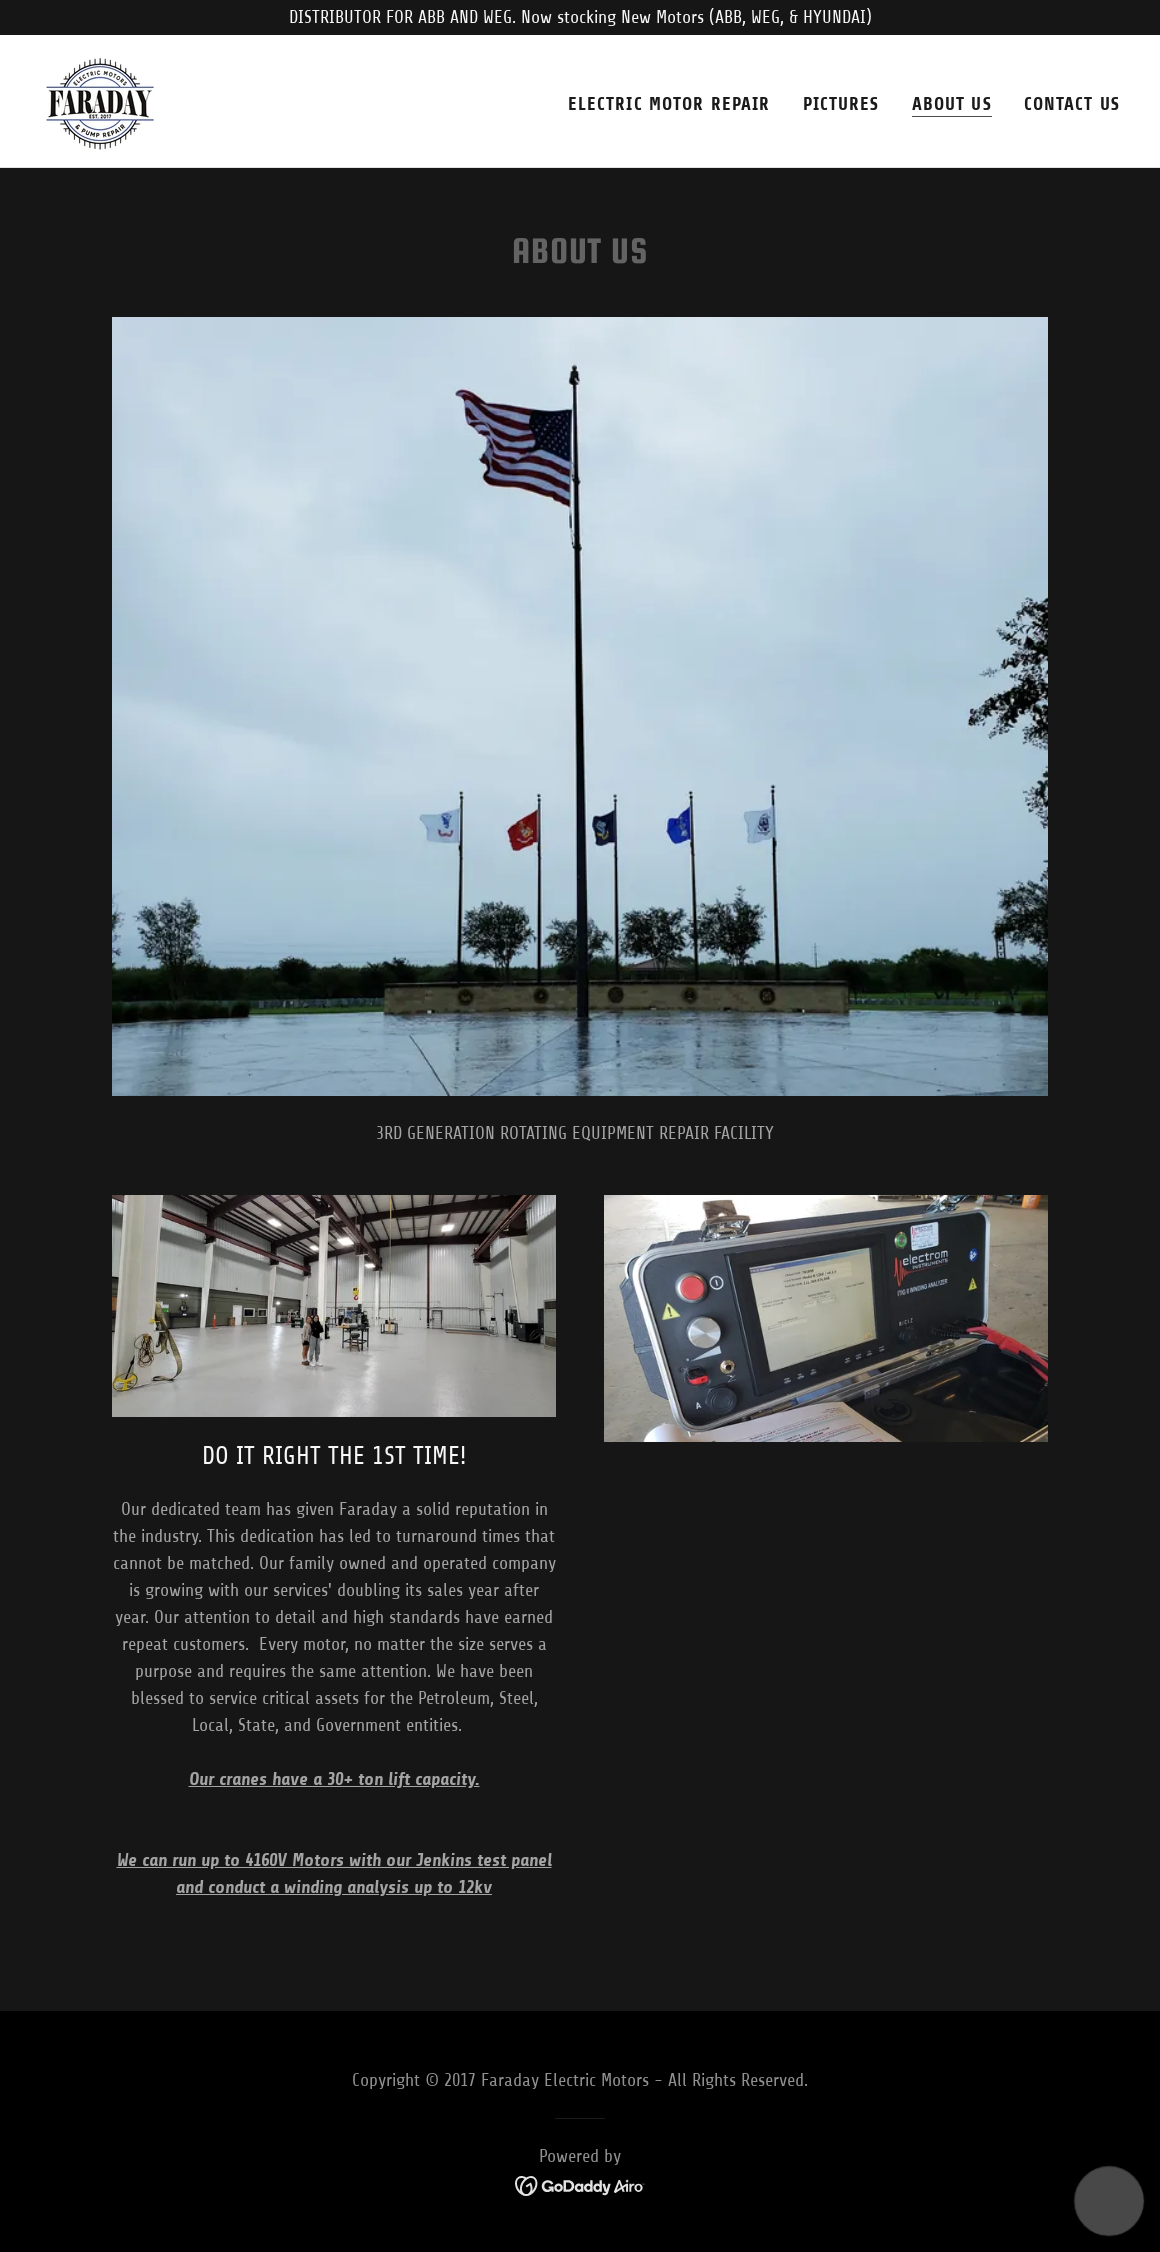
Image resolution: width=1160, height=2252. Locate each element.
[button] (1109, 2201)
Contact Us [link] (1072, 104)
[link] (100, 100)
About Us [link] (952, 104)
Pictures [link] (841, 104)
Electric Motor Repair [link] (669, 104)
